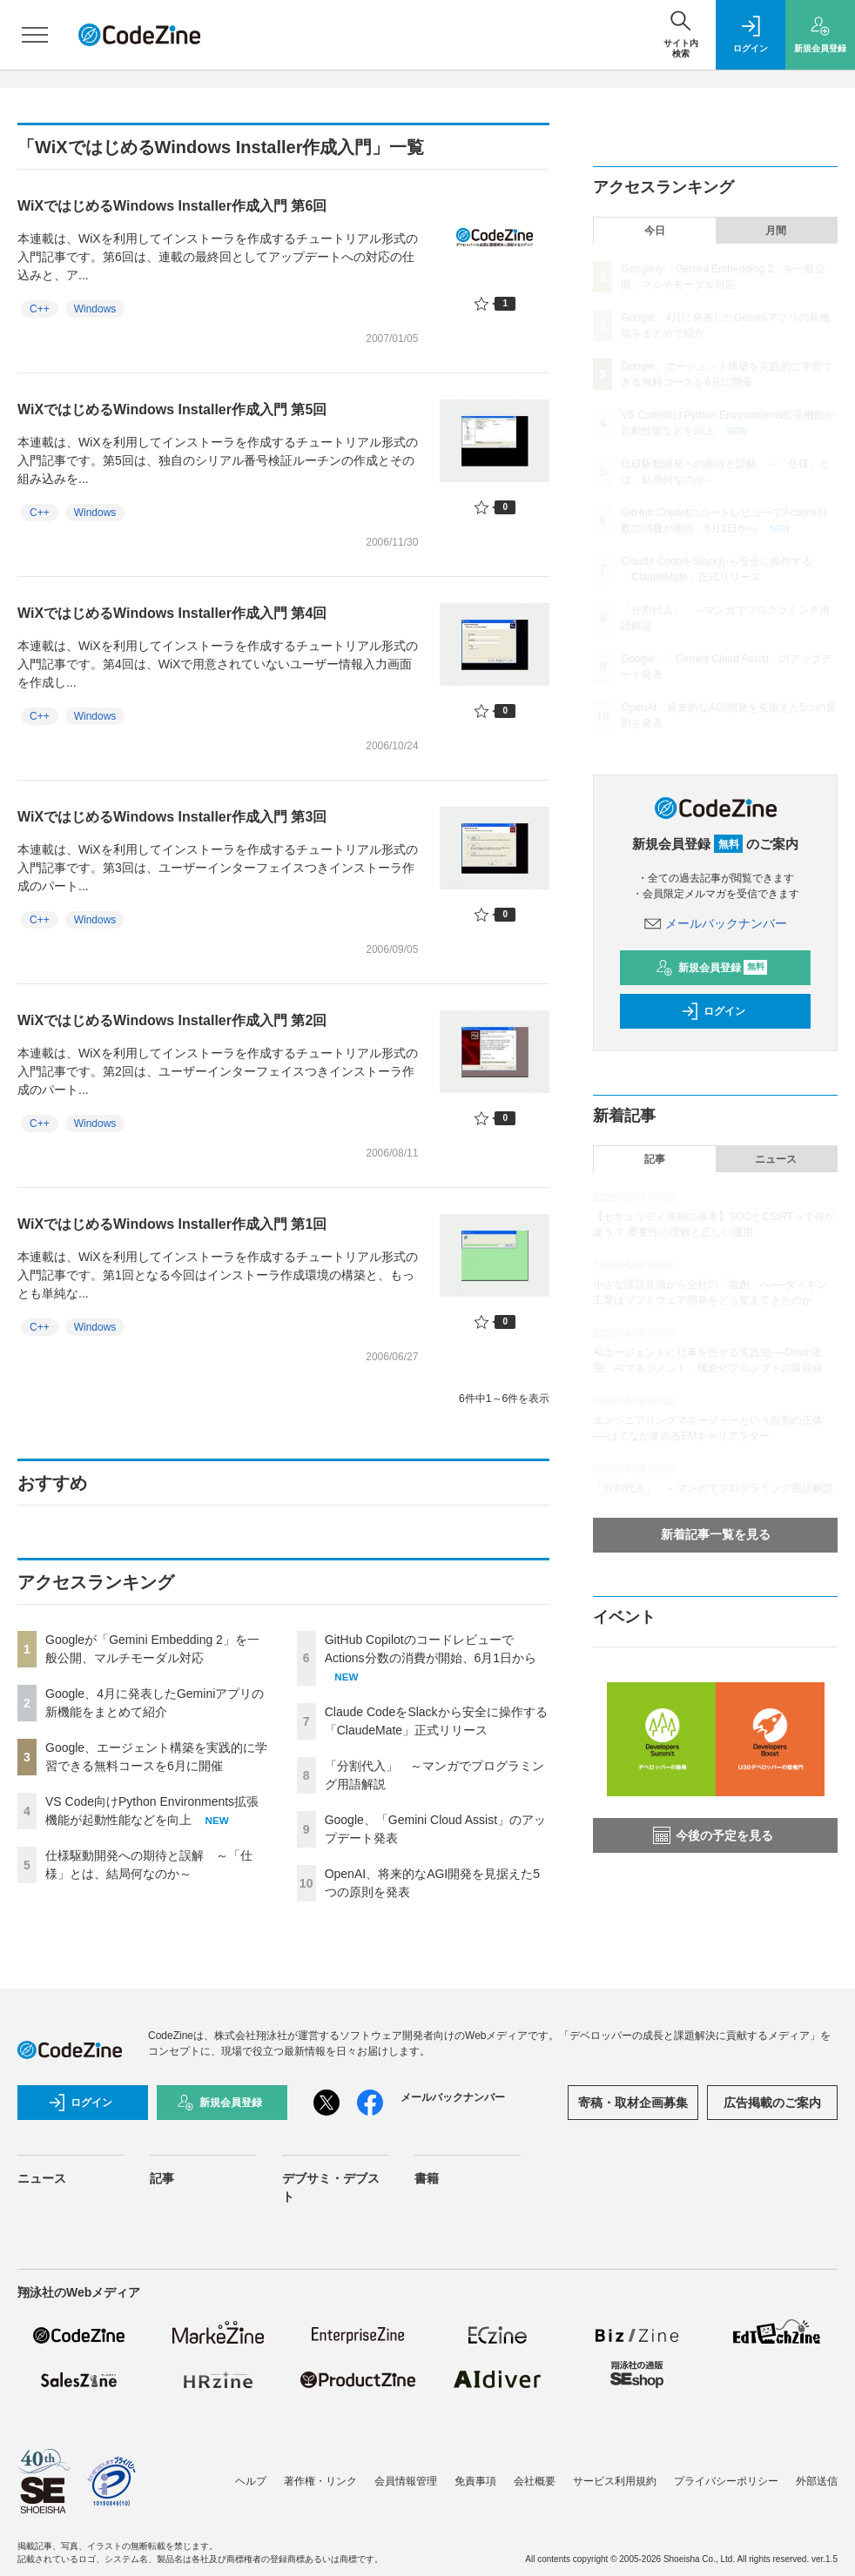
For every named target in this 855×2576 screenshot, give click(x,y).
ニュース (776, 1159)
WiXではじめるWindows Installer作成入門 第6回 (172, 205)
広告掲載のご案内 (772, 2103)
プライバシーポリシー (726, 2481)
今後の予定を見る (713, 1835)
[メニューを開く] (35, 35)
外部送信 (817, 2481)
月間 (775, 231)
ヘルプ (250, 2481)
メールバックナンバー (715, 923)
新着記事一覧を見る (716, 1534)
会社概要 (534, 2481)
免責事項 (475, 2481)
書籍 (426, 2178)
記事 (654, 1159)
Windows (95, 309)
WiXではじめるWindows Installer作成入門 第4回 (172, 613)
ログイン (713, 1011)
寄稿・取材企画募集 (633, 2103)
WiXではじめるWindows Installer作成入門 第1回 (172, 1224)
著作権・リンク (320, 2481)
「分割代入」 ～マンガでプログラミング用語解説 (713, 1488)
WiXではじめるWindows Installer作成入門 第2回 (172, 1020)
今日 (654, 231)
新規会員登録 (712, 967)
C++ (40, 309)
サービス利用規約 (614, 2481)
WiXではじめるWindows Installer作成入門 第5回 (172, 409)
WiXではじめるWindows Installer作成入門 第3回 (172, 816)
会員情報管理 (405, 2481)
